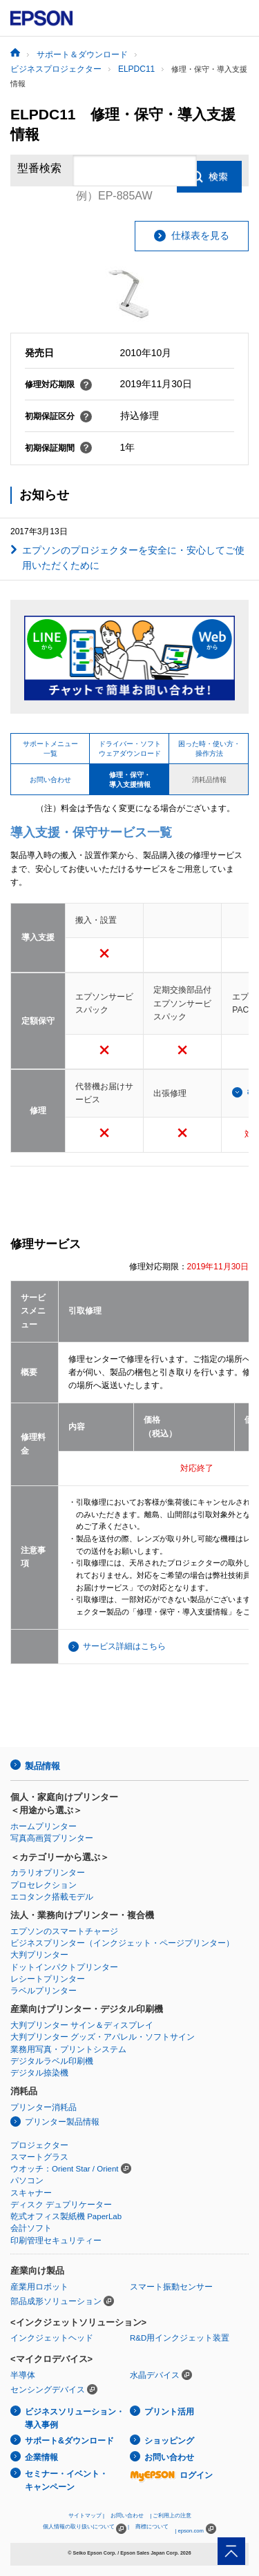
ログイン (171, 2475)
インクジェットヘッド (51, 2338)
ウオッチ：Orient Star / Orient (64, 2169)
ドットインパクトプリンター (64, 1967)
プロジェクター (39, 2145)
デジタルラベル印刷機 (51, 2061)
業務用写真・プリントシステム (68, 2049)
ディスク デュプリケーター (61, 2205)
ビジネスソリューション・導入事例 (74, 2418)
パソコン (27, 2180)
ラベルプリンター (43, 1991)
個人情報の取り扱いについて (84, 2529)
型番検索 (39, 169)
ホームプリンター (43, 1826)
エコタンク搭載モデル (51, 1897)
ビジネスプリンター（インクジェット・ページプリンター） (122, 1943)
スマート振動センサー (171, 2287)
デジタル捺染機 (39, 2073)
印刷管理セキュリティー (56, 2240)
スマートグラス (39, 2157)
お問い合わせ (169, 2457)
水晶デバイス (155, 2375)
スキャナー (31, 2193)
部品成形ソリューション (56, 2301)
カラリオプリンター (47, 1872)
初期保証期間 (59, 448)
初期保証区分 (59, 416)
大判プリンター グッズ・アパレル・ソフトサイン (102, 2037)
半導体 (22, 2375)
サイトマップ (85, 2515)
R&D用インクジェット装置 (179, 2338)
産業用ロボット (39, 2287)
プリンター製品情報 (62, 2122)
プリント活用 (169, 2412)
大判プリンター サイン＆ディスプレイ (81, 2025)
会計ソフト (31, 2228)
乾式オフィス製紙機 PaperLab (66, 2216)
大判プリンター (39, 1955)
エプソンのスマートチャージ (64, 1931)
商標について (152, 2527)
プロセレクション (43, 1885)
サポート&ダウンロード (69, 2441)
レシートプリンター (47, 1979)
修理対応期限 (59, 384)
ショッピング (169, 2441)
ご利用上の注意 (172, 2515)
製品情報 (42, 1766)
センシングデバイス (47, 2389)
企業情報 (41, 2457)
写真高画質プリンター (51, 1838)
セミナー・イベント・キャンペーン (66, 2480)
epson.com (191, 2531)
